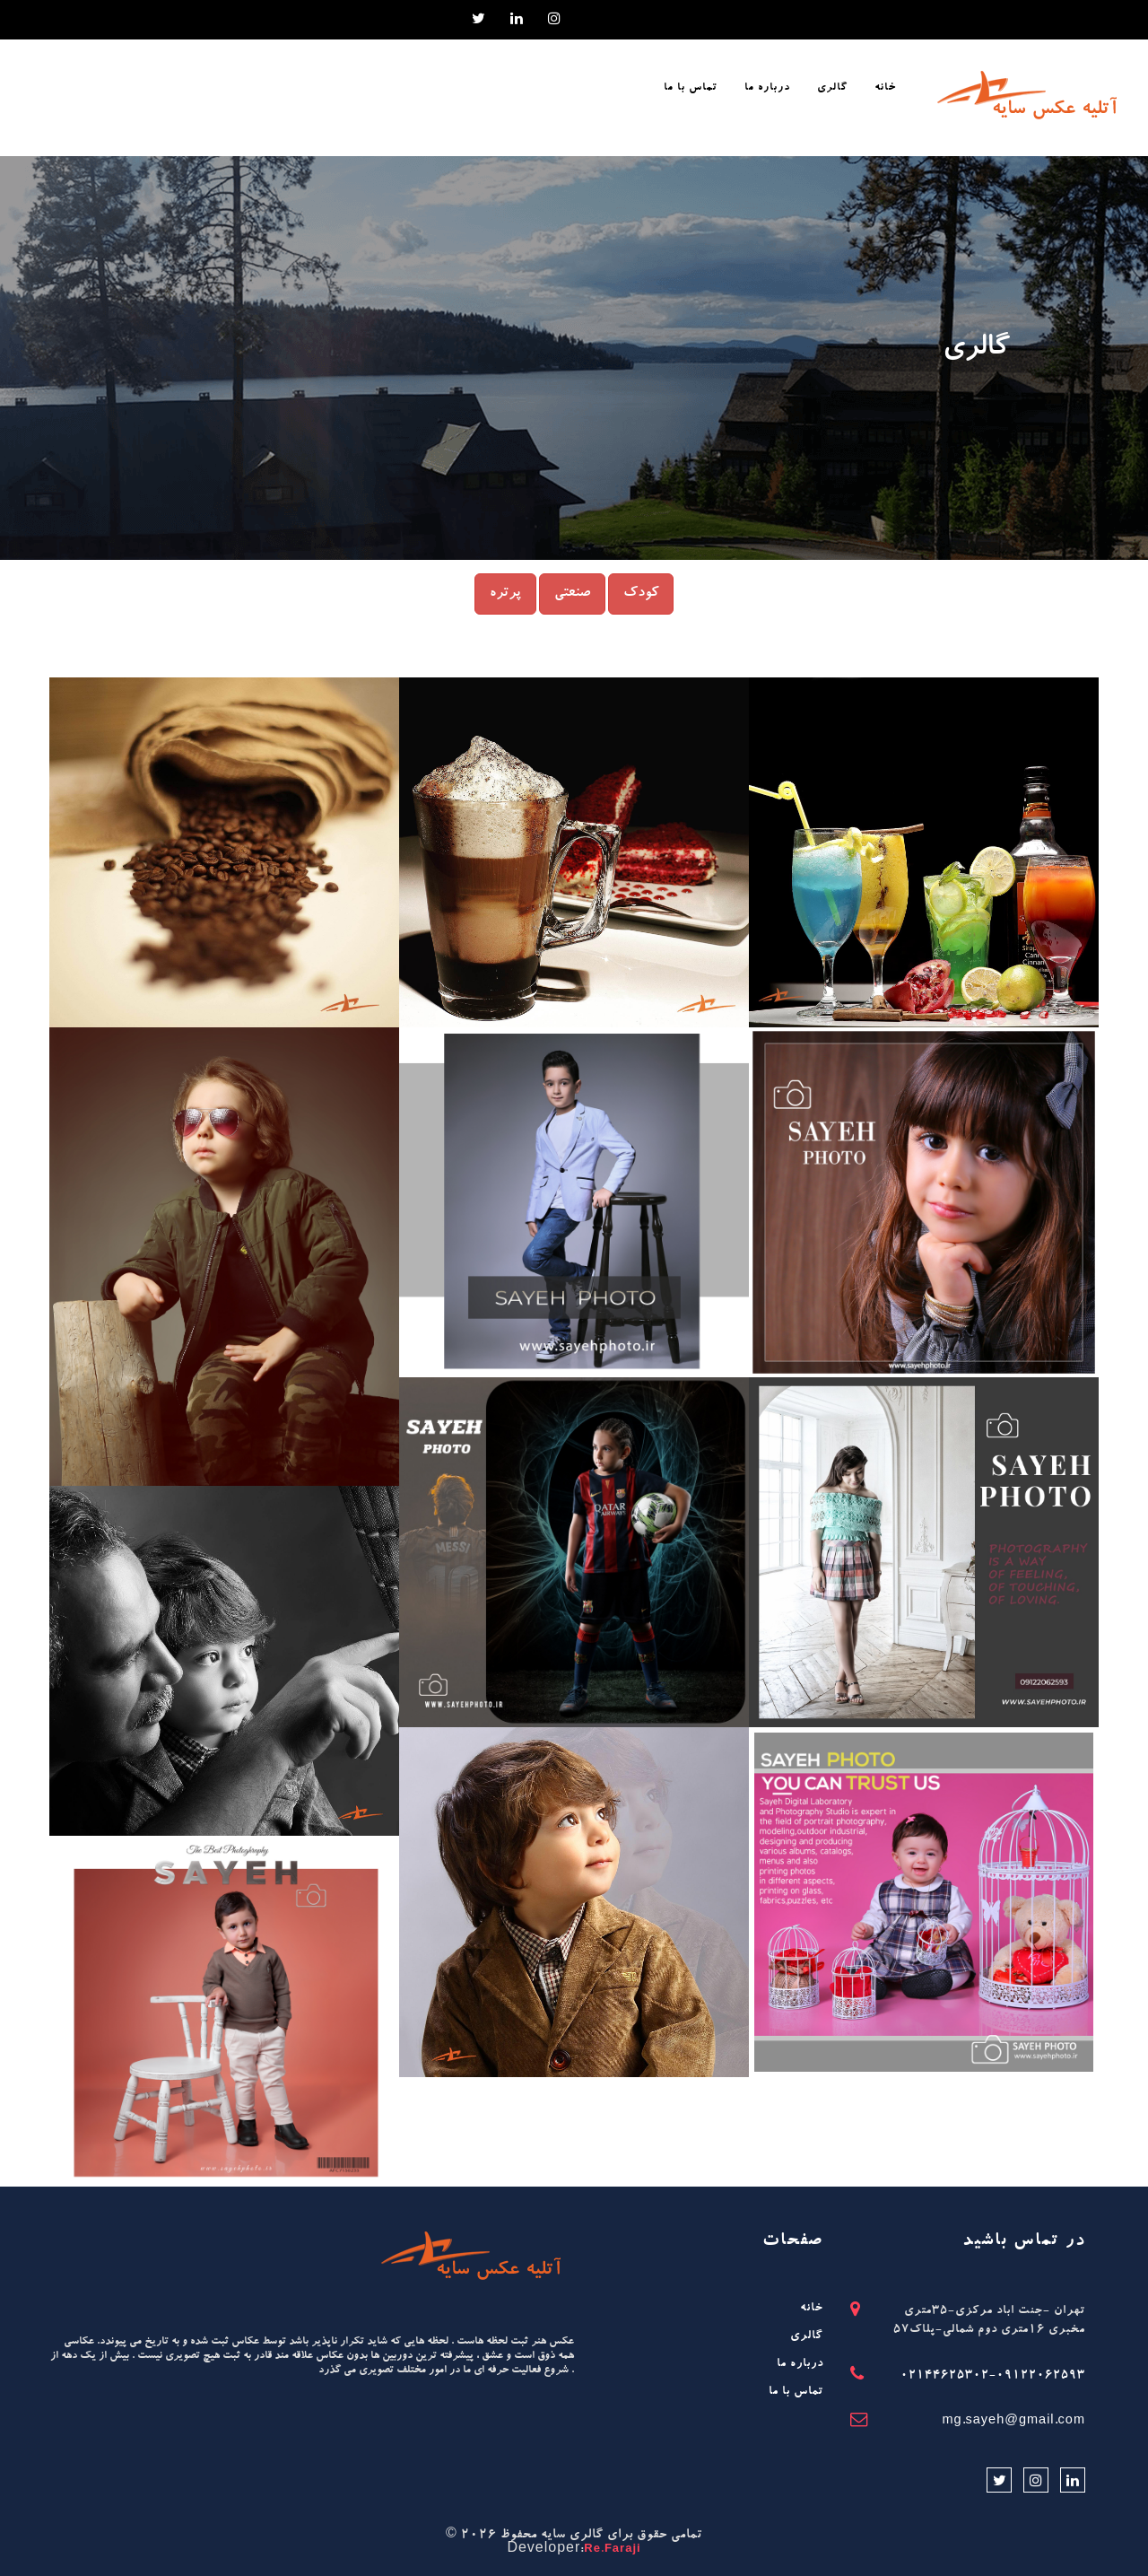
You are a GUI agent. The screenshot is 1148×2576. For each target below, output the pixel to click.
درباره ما (800, 2364)
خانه (811, 2309)
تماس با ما (796, 2392)
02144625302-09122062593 (992, 2376)
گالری (806, 2337)
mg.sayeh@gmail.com (1013, 2422)
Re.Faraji (612, 2550)
